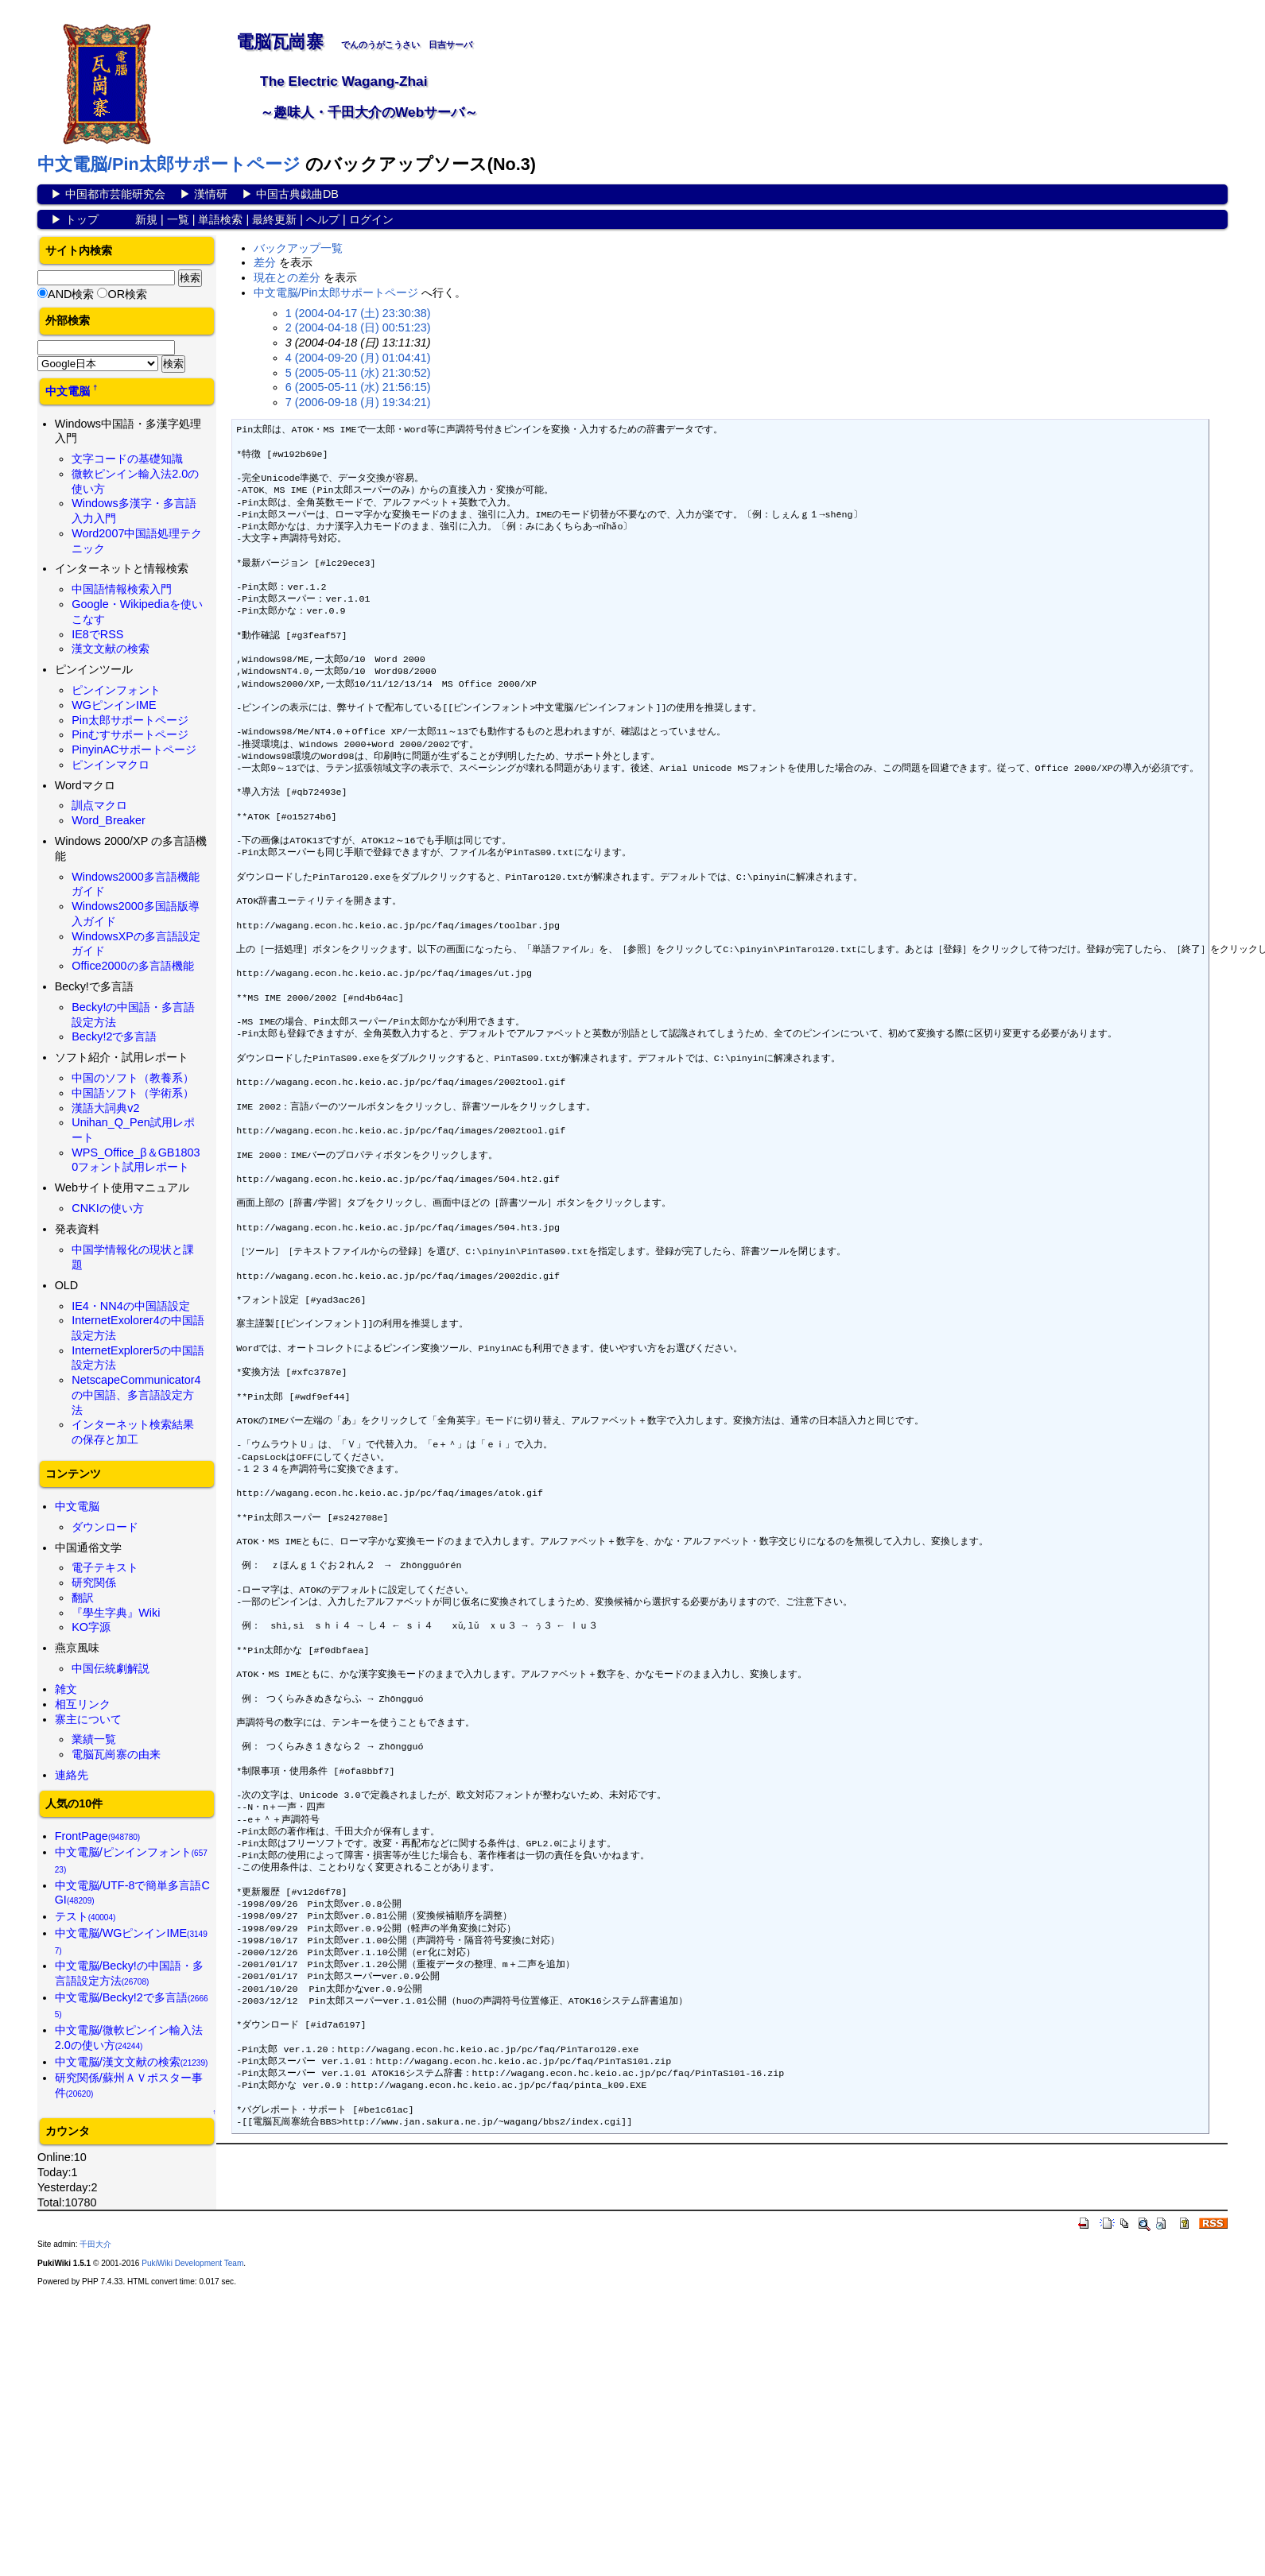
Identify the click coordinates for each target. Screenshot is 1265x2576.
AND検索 (71, 294)
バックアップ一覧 (298, 248)
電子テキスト (105, 1567)
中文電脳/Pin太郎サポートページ (169, 164)
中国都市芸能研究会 (115, 194)
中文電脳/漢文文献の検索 (131, 2061)
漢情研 (210, 194)
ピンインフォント (116, 690)
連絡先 (71, 1774)
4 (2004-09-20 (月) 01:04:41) (358, 357)
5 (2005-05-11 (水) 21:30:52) (358, 372)
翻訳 (83, 1597)
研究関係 (94, 1582)
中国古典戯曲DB (297, 194)
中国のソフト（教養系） (133, 1077)
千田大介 (95, 2244)
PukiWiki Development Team (192, 2263)
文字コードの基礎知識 (127, 458)
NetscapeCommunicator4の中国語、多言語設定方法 (136, 1394)
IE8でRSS (97, 634)
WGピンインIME (114, 705)
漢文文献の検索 (110, 648)
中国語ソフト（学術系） (133, 1093)
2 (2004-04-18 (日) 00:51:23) (358, 327)
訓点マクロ (99, 805)
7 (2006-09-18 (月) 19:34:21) (358, 402)
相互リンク (83, 1704)
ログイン (371, 219)
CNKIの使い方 (107, 1208)
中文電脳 (67, 391)
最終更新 (274, 219)
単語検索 (220, 219)
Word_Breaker (109, 820)
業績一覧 (94, 1739)
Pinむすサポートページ (130, 734)
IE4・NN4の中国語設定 (130, 1306)
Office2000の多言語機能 (132, 965)
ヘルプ (323, 219)
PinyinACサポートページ (134, 749)
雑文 (66, 1689)
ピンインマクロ (110, 764)
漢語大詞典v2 (105, 1108)
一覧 (178, 219)
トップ (82, 219)
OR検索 (127, 294)
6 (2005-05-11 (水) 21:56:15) (358, 387)
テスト (85, 1916)
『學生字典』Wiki (116, 1612)
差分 (265, 262)
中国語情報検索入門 (122, 589)
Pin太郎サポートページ (130, 720)
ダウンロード (105, 1526)
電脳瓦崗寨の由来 (116, 1754)
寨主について (88, 1719)
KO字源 (91, 1627)
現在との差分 (287, 277)
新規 (146, 219)
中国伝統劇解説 (110, 1668)
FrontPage (98, 1836)
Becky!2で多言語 (114, 1036)
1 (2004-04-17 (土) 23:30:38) (358, 313)
